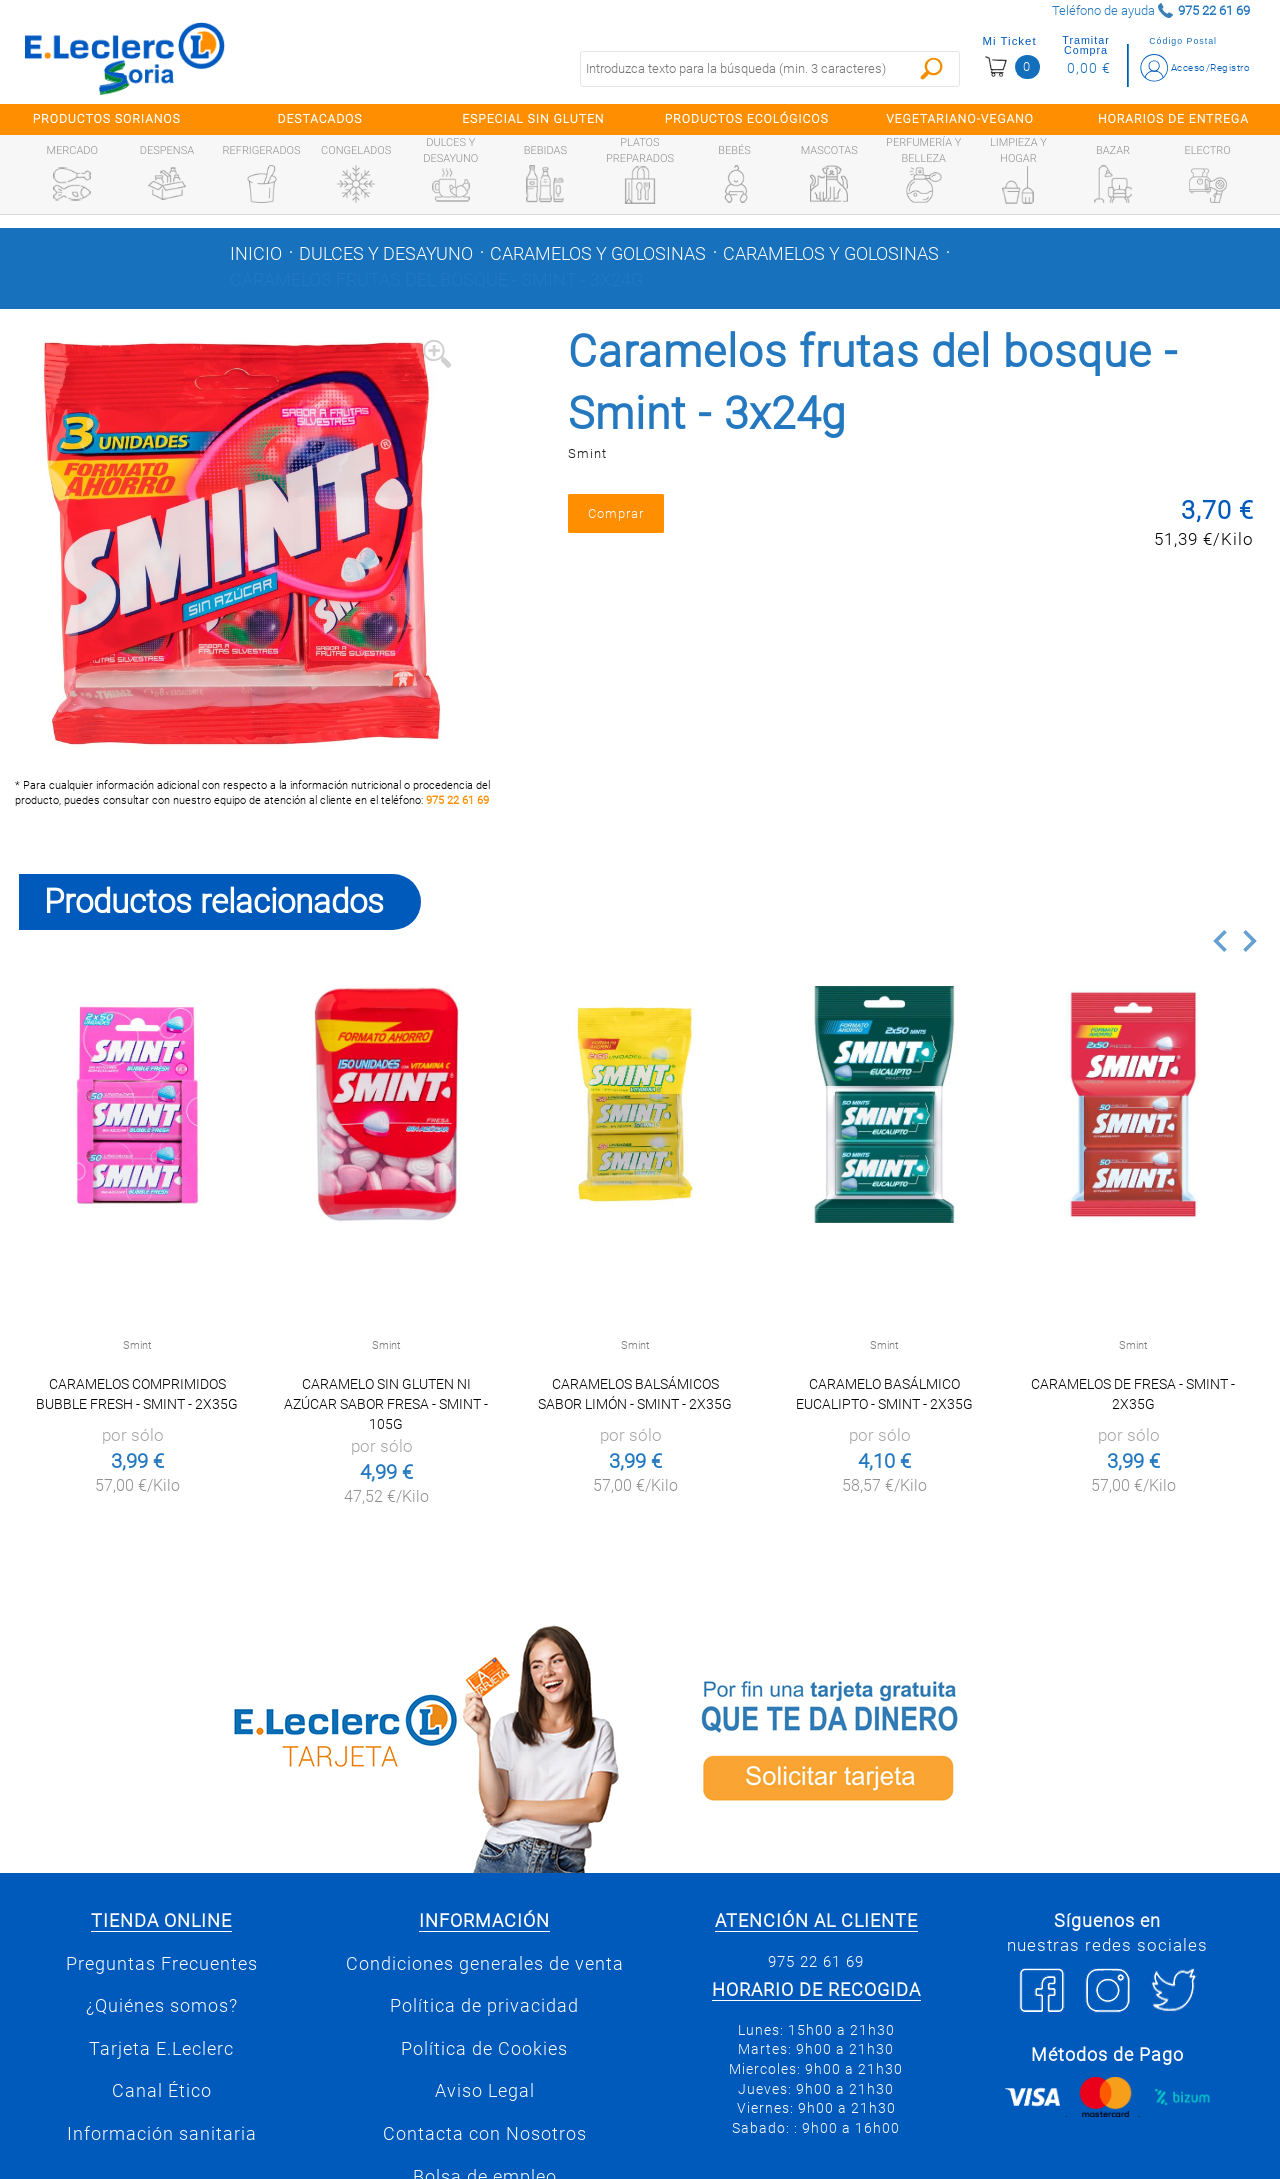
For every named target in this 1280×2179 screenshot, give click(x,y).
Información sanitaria (162, 2134)
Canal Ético (162, 2091)
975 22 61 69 (457, 800)
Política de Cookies (484, 2049)
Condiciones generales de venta (485, 1964)
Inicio (256, 254)
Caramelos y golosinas (598, 254)
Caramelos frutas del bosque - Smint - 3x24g (436, 280)
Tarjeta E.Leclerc (161, 2049)
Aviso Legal (485, 2091)
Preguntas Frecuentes (162, 1964)
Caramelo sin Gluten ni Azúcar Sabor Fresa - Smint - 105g (386, 1404)
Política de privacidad (484, 2006)
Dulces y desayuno (386, 254)
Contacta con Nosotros (485, 2134)
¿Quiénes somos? (162, 2006)
